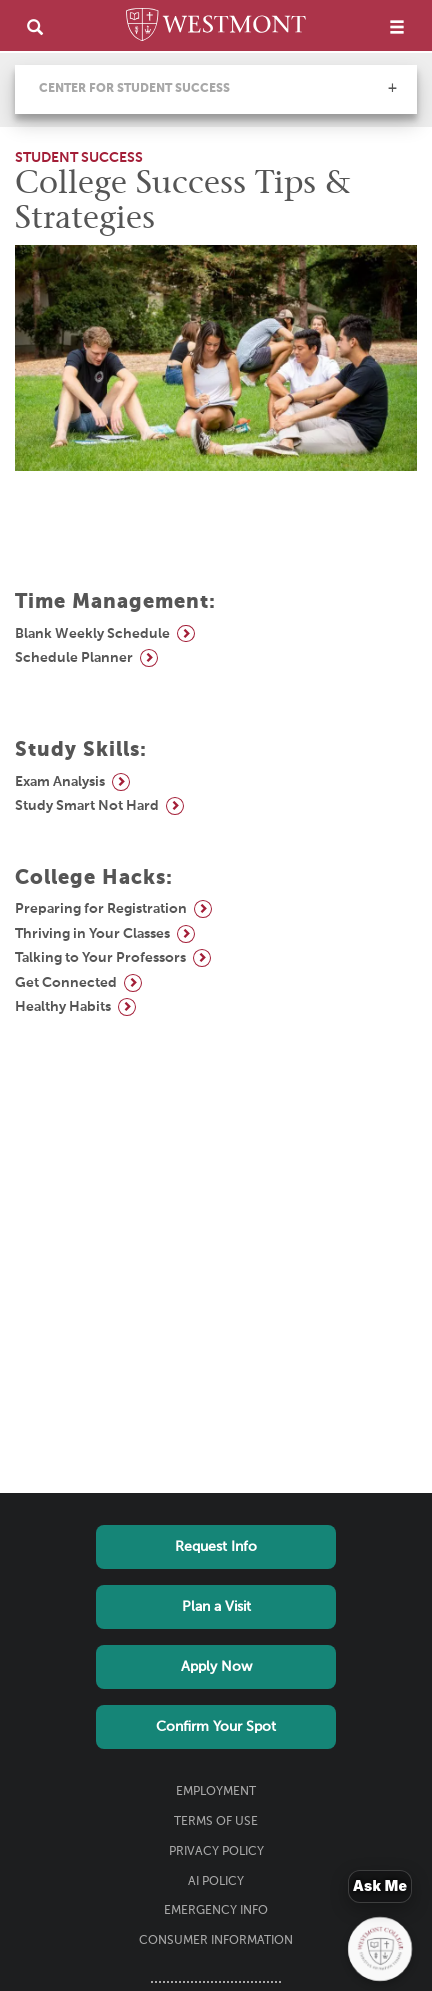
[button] (392, 88)
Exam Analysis (60, 782)
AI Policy (216, 1882)
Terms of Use (216, 1822)
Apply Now (216, 1667)
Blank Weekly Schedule (92, 634)
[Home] (216, 28)
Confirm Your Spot (216, 1727)
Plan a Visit (216, 1607)
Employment (216, 1792)
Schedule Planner (74, 658)
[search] (35, 26)
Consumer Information (216, 1941)
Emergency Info (216, 1911)
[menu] (397, 26)
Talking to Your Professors (100, 958)
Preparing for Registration (101, 909)
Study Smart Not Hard (87, 806)
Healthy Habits (63, 1007)
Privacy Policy (216, 1852)
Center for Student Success (134, 89)
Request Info (216, 1547)
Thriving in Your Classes (92, 934)
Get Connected (66, 983)
